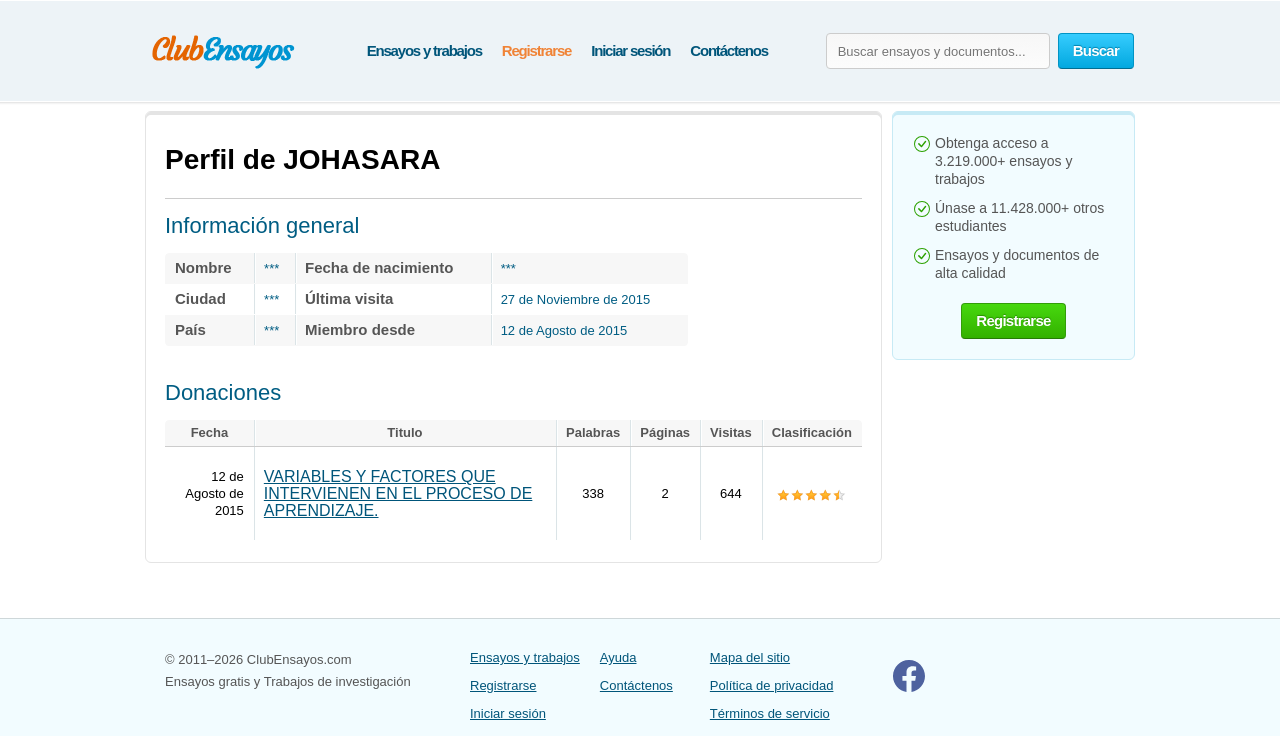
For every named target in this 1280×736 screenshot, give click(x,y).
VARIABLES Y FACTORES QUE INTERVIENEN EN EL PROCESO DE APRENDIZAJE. (398, 493)
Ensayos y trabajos (424, 50)
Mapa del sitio (750, 657)
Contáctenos (729, 50)
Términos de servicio (770, 713)
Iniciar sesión (630, 50)
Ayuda (618, 657)
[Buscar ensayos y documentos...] (938, 51)
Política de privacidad (772, 685)
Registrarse (536, 50)
